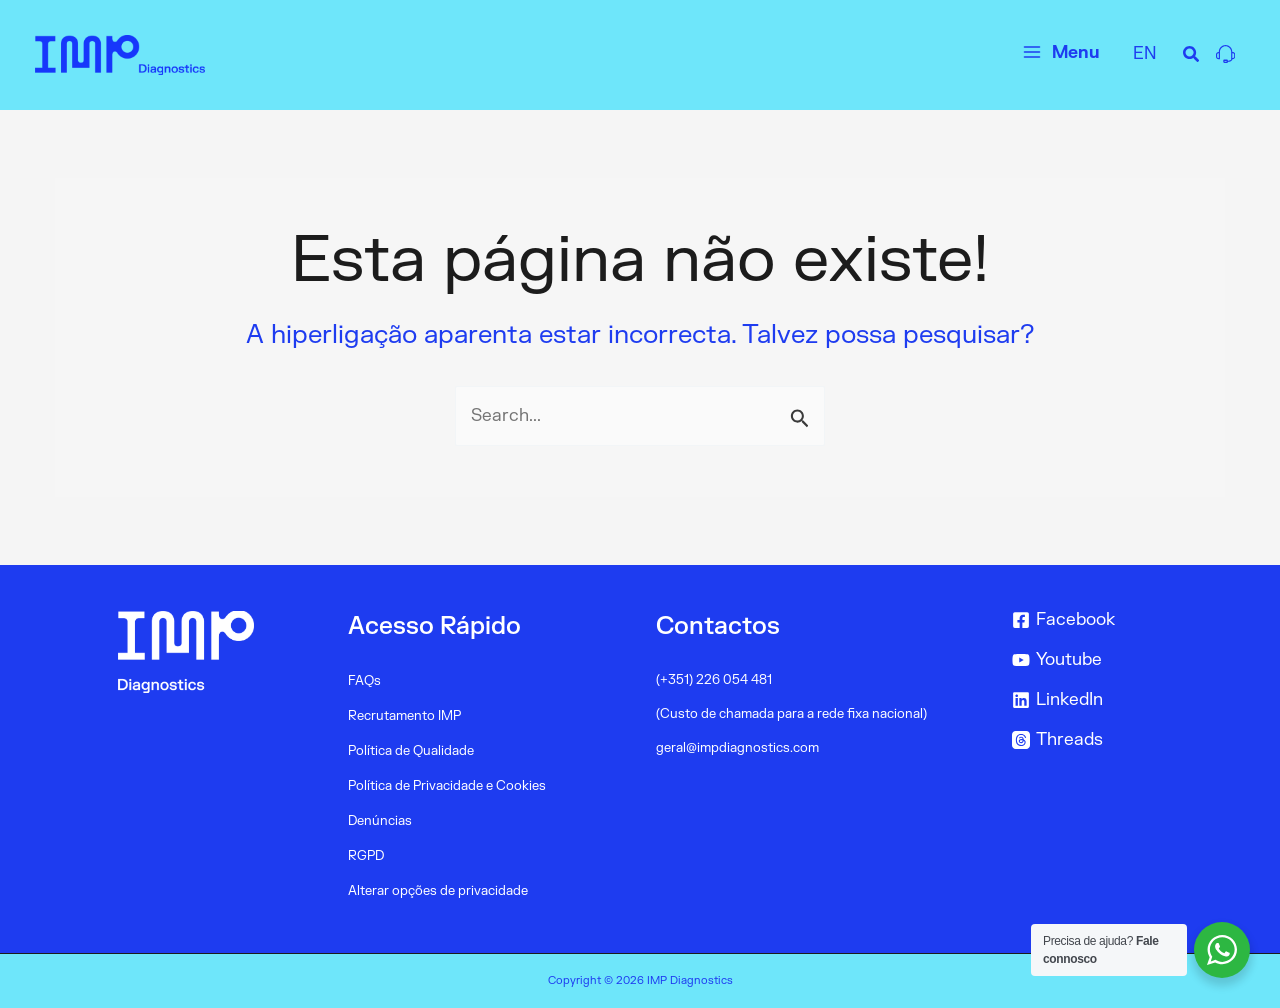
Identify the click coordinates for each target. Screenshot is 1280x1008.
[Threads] (1114, 740)
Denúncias (380, 821)
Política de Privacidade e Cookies (447, 786)
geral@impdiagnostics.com (737, 748)
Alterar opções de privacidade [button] (438, 891)
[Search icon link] (1192, 57)
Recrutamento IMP (404, 716)
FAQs (364, 681)
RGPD (366, 856)
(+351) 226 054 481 (714, 680)
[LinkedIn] (1114, 700)
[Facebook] (1114, 620)
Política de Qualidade (411, 751)
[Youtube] (1114, 660)
